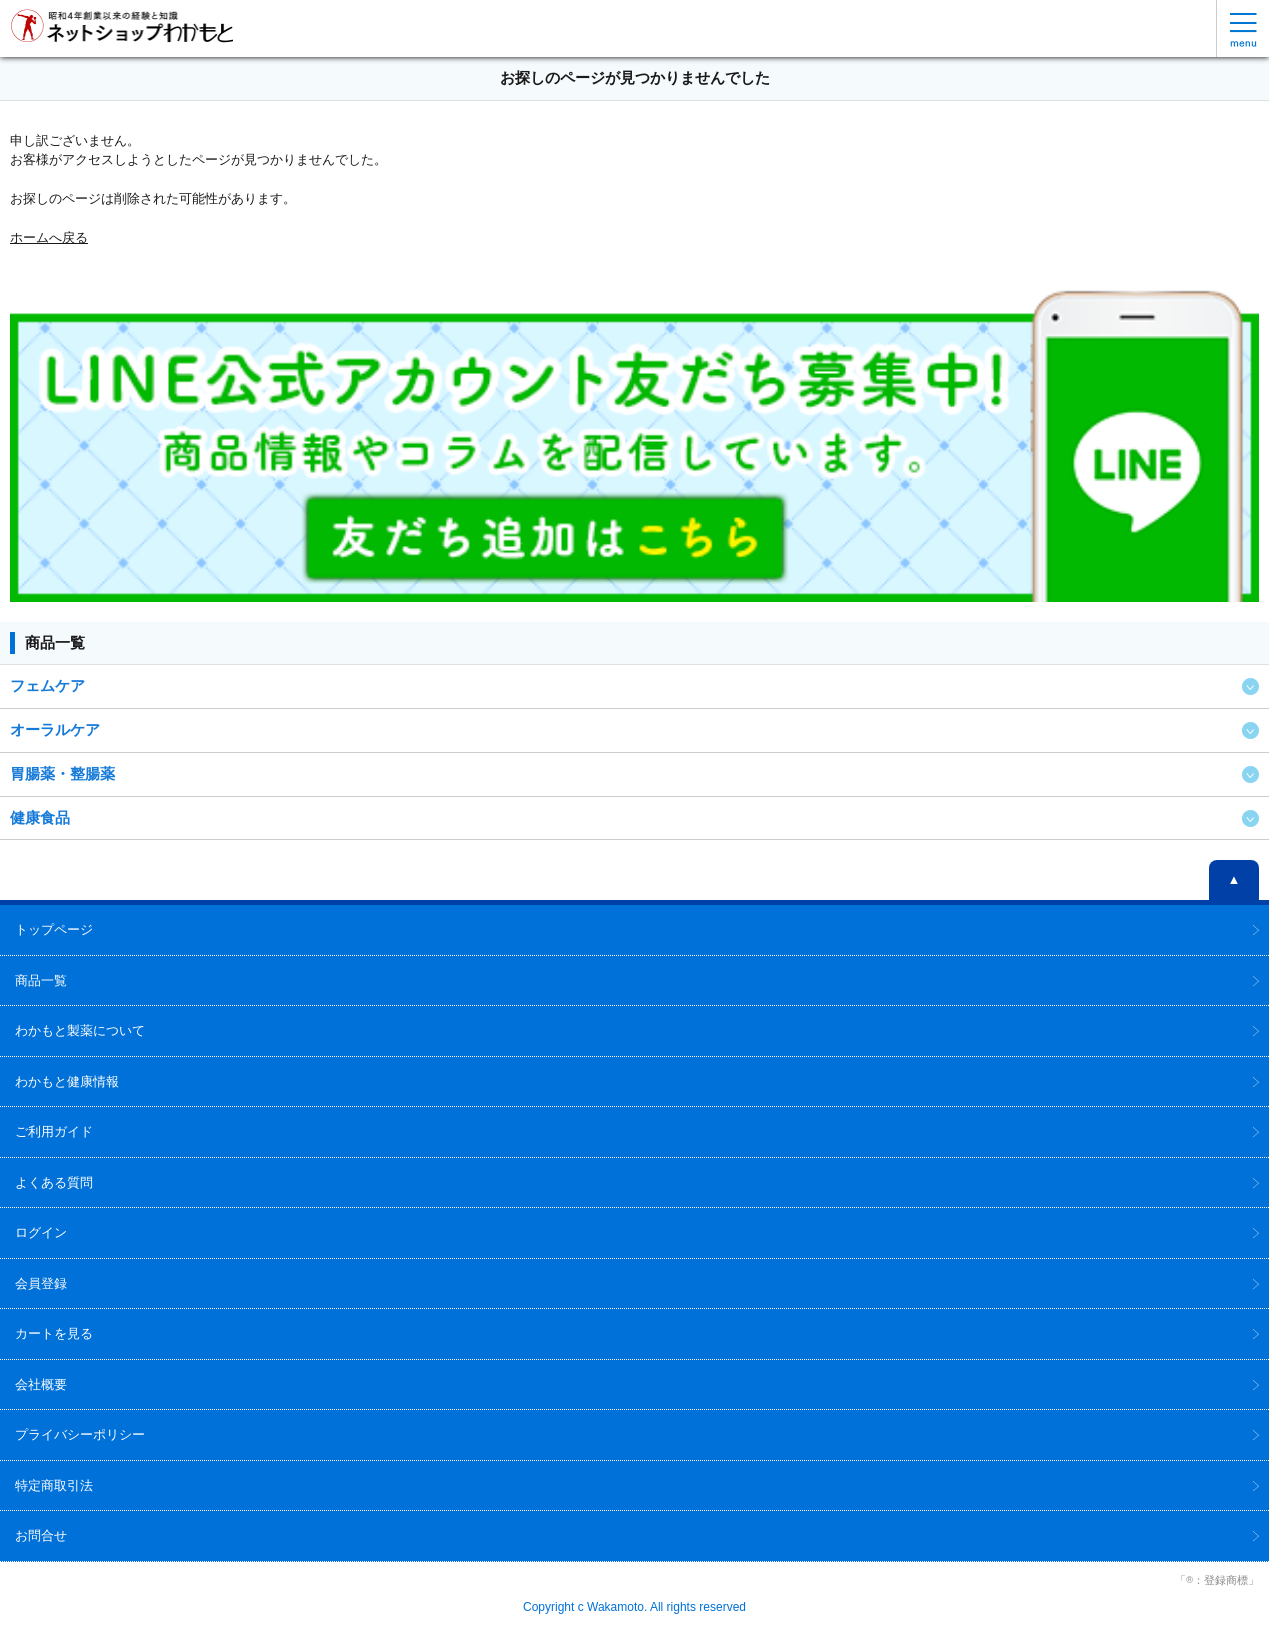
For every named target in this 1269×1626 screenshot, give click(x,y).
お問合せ (41, 1535)
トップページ (54, 929)
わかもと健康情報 (67, 1081)
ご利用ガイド (54, 1131)
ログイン (41, 1232)
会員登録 (41, 1283)
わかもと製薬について (80, 1030)
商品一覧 (41, 980)
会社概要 (41, 1384)
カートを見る (54, 1333)
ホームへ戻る (49, 237)
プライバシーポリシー (80, 1434)
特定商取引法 (54, 1485)
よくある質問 (54, 1182)
